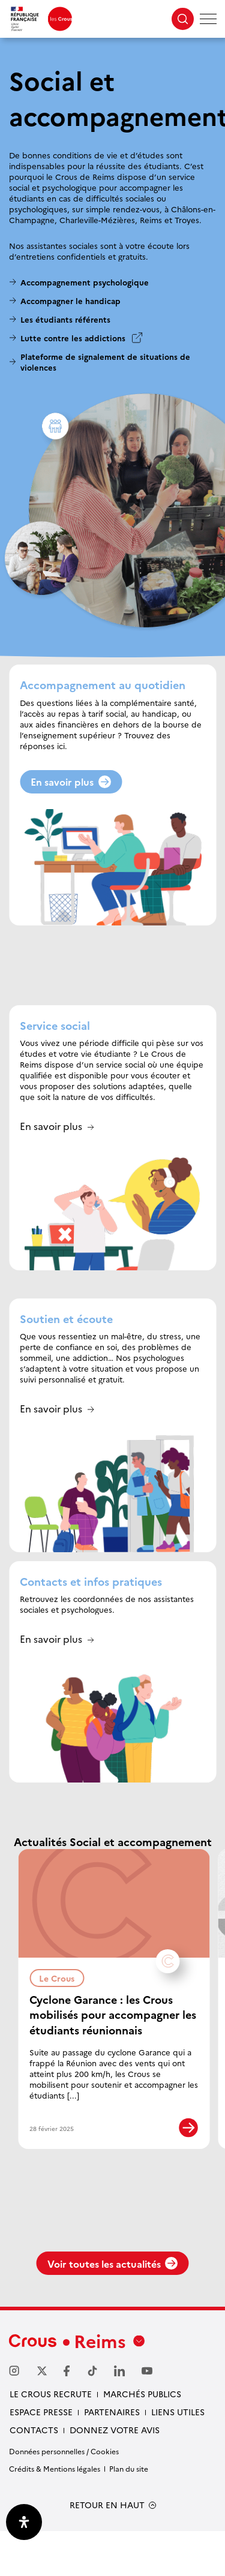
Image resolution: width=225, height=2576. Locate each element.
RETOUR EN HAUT (107, 2550)
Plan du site (128, 2514)
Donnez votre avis (115, 2475)
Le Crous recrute (51, 2439)
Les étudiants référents (65, 319)
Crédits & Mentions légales (54, 2514)
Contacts (34, 2475)
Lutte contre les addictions (72, 337)
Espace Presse (41, 2457)
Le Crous (61, 1976)
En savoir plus (71, 781)
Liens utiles (178, 2457)
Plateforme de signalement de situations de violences (105, 361)
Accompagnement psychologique (84, 281)
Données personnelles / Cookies (64, 2496)
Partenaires (112, 2457)
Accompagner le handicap (70, 300)
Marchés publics (142, 2439)
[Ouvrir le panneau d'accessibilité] (24, 2522)
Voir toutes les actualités (112, 2308)
